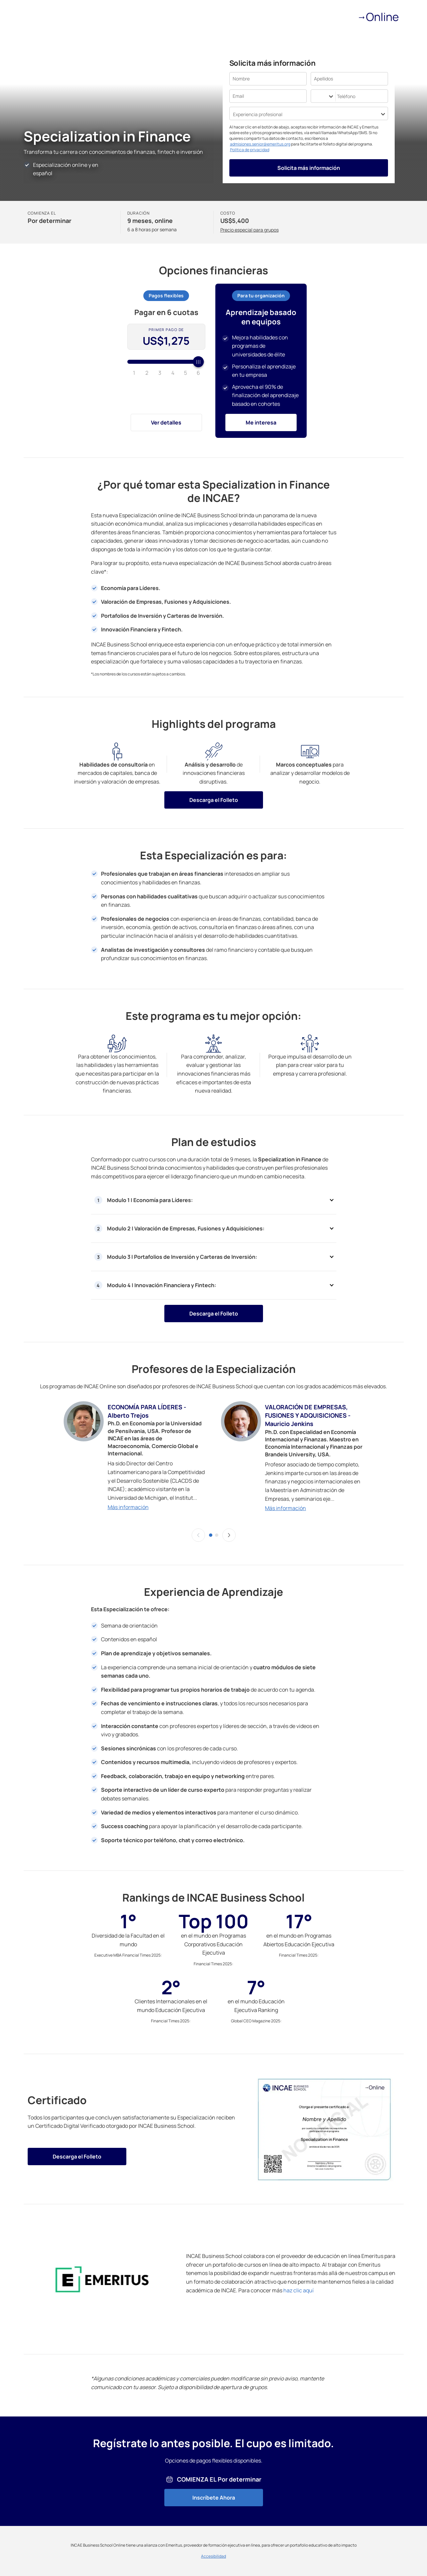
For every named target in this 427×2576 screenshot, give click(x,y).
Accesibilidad (213, 2556)
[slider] (166, 362)
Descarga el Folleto (213, 800)
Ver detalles (166, 422)
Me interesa (261, 422)
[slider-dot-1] (210, 1535)
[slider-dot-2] (216, 1535)
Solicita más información (308, 168)
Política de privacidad (249, 150)
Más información (128, 1507)
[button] (198, 1535)
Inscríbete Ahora (213, 2497)
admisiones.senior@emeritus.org (260, 144)
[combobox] (314, 96)
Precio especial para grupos (249, 230)
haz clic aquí (298, 2290)
